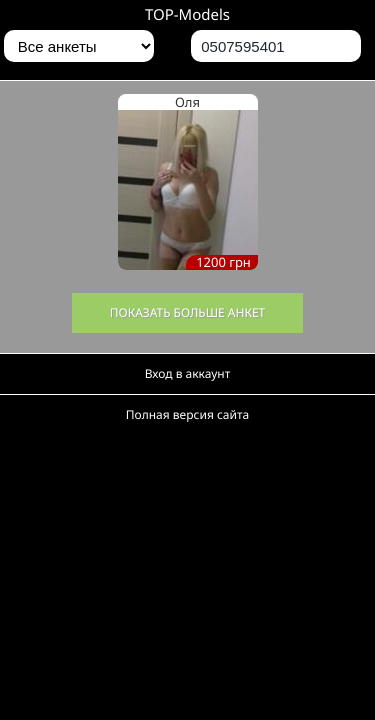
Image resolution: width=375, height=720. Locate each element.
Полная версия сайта (187, 414)
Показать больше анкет (188, 312)
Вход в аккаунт (188, 373)
